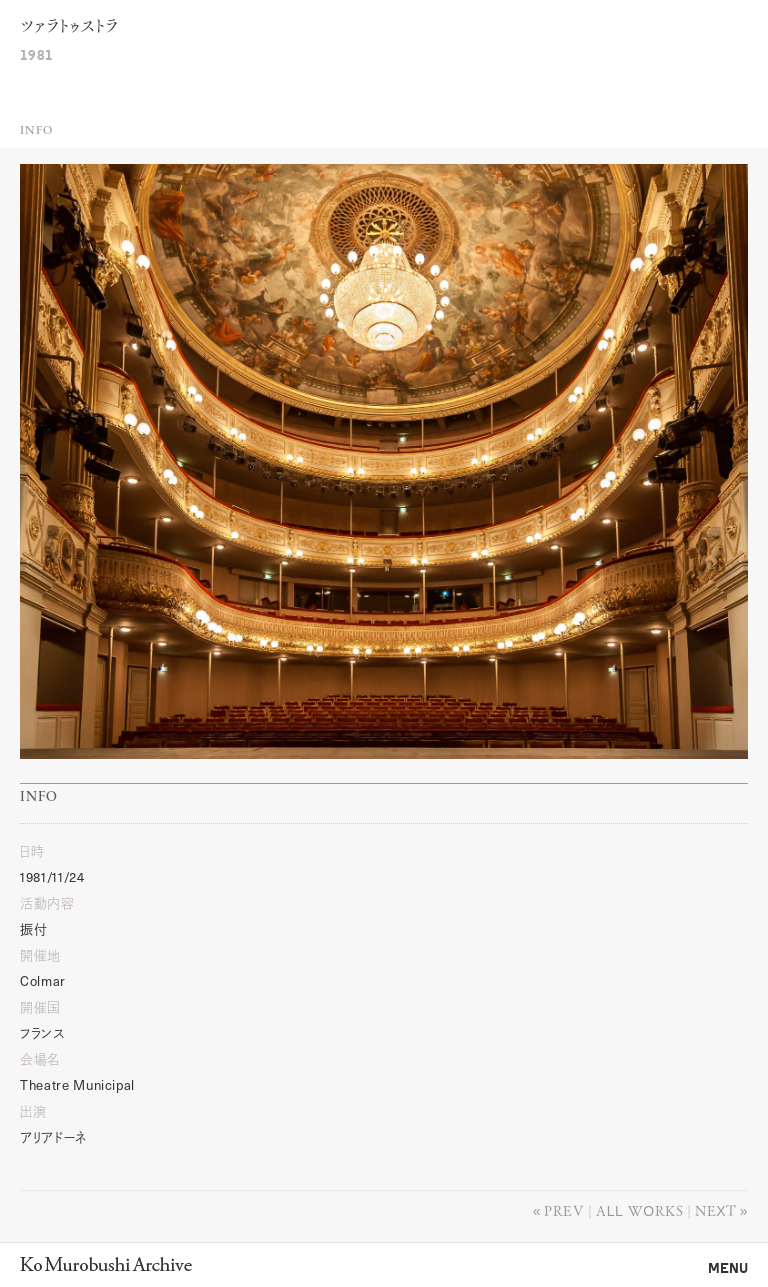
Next (715, 1210)
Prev (564, 1210)
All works (639, 1210)
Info (36, 131)
